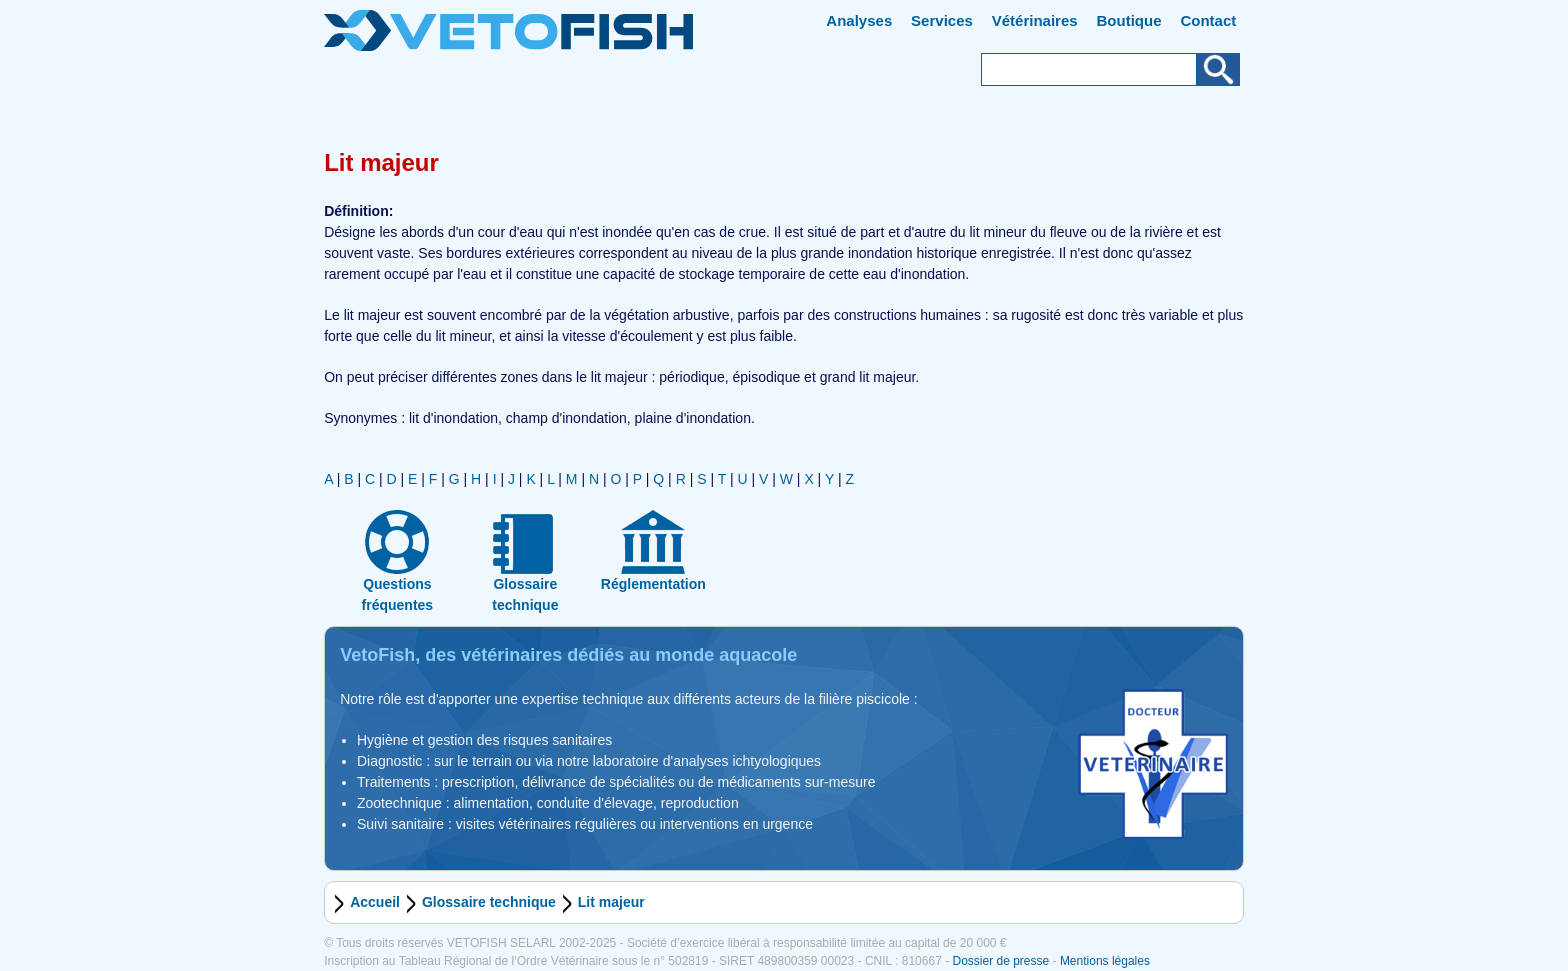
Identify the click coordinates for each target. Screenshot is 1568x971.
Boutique (1129, 20)
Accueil (375, 902)
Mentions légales (1105, 961)
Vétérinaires (1035, 20)
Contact (1208, 20)
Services (942, 20)
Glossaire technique (489, 902)
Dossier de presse (1000, 961)
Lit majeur (611, 902)
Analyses (859, 20)
